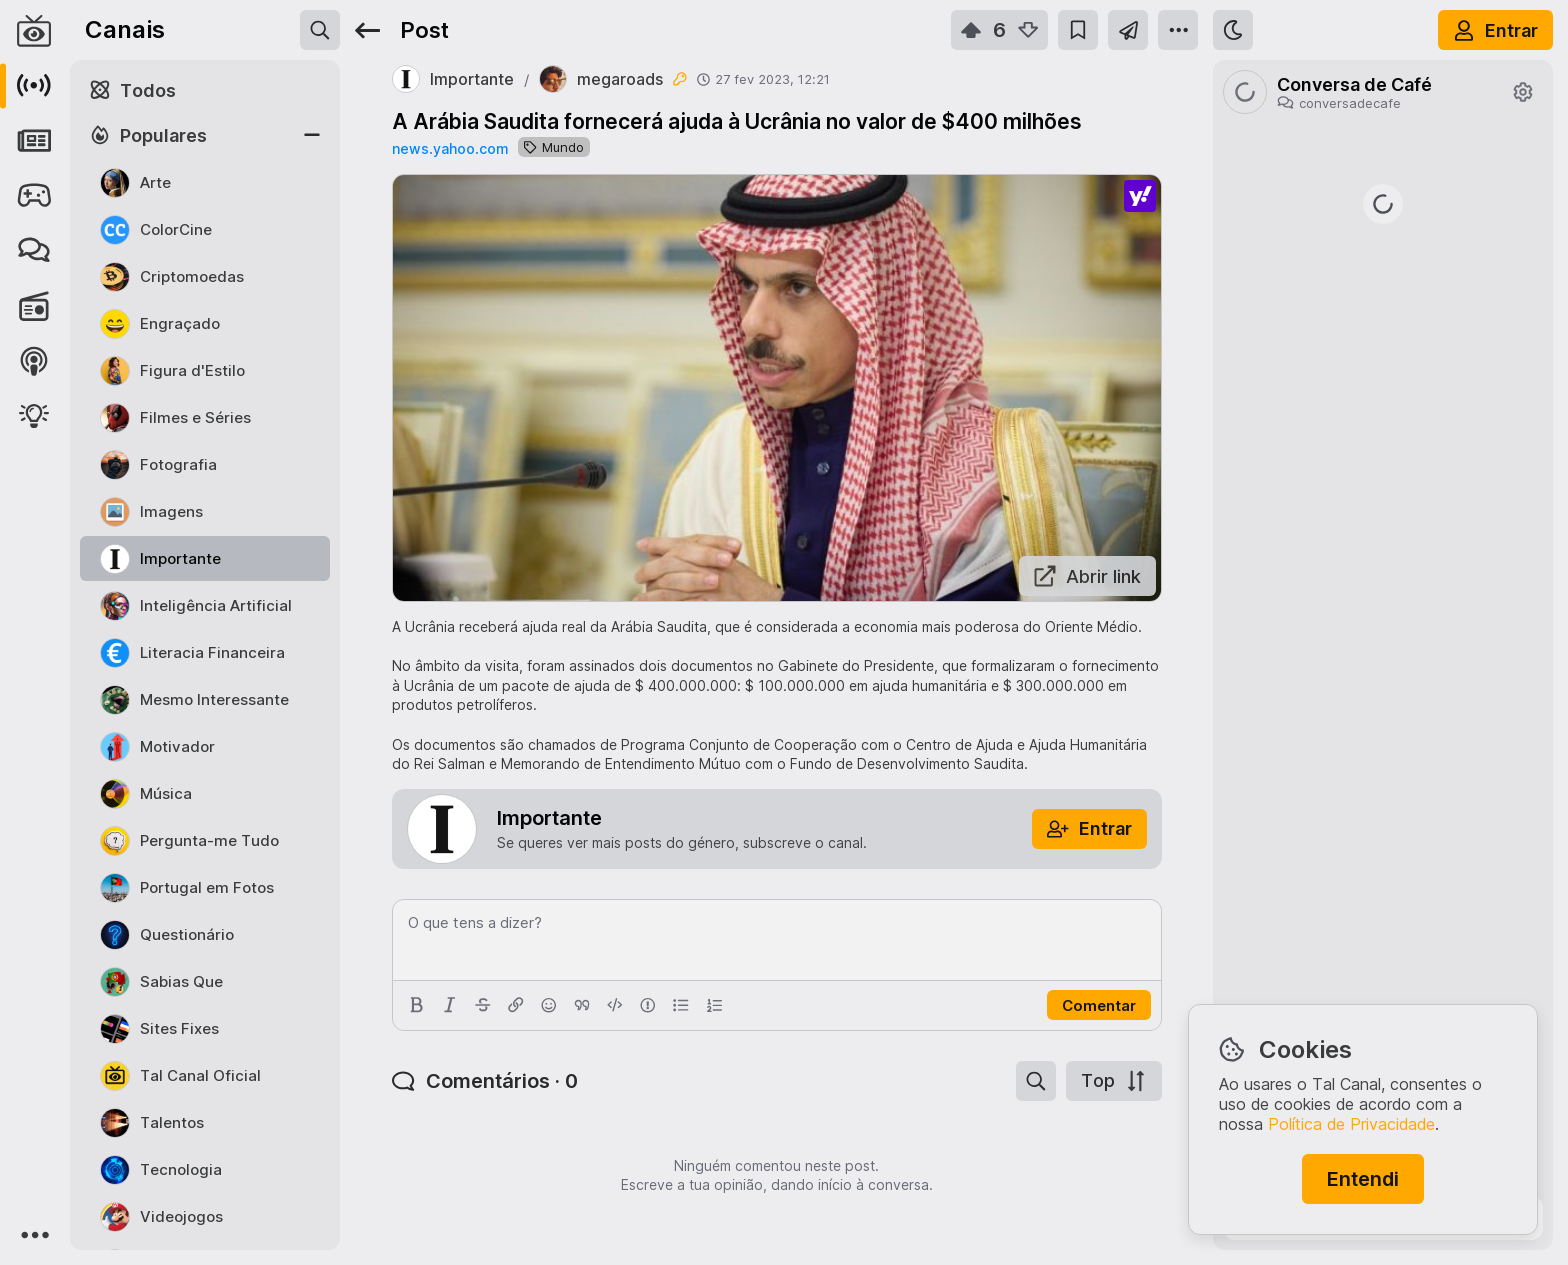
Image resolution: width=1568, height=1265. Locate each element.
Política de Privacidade (1351, 1124)
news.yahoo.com (450, 148)
